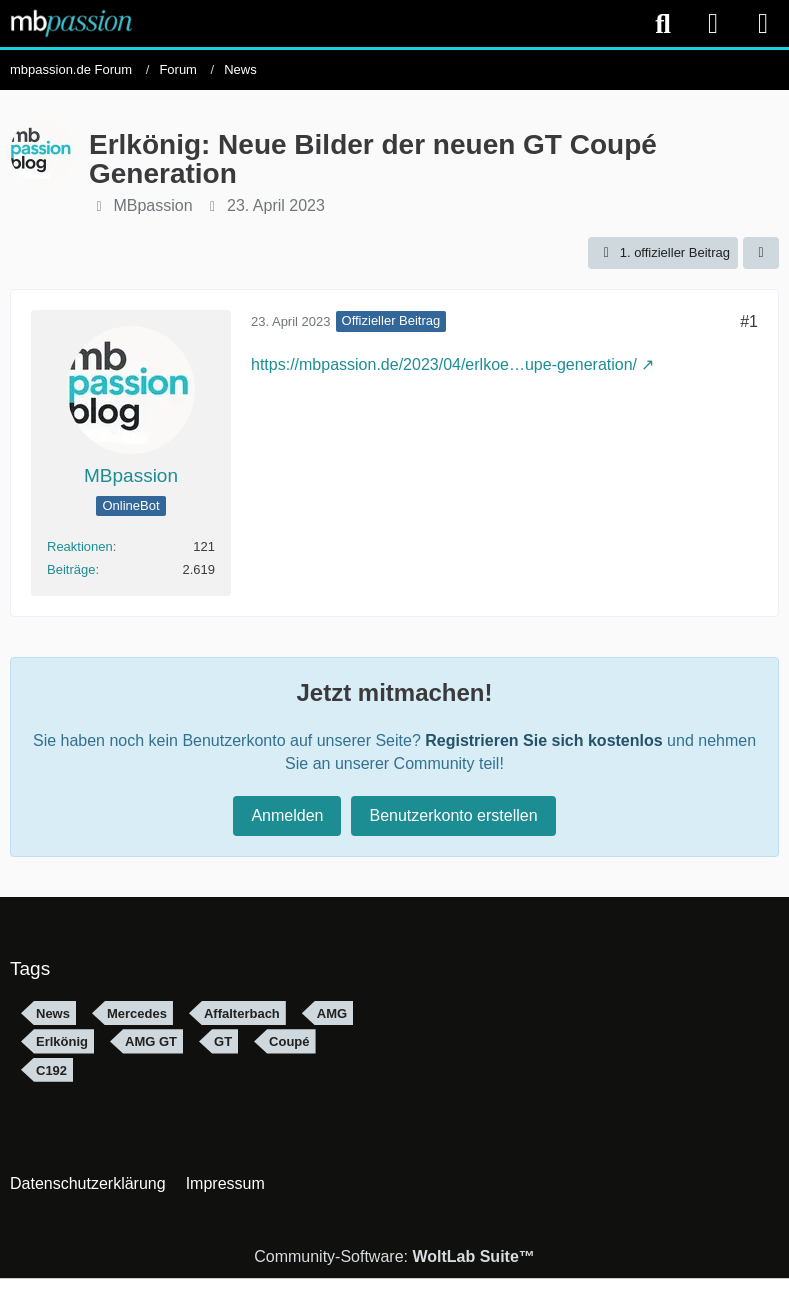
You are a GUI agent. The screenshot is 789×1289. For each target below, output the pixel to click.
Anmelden (287, 815)
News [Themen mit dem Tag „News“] (53, 1013)
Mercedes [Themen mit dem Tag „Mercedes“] (137, 1013)
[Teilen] (761, 252)
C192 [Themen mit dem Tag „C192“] (51, 1070)
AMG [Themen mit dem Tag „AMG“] (332, 1013)
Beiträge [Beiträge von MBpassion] (71, 569)
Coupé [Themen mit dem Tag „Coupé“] (289, 1041)
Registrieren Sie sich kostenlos (543, 740)
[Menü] (763, 24)
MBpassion (152, 205)
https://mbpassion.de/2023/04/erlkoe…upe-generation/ (444, 364)
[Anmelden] (713, 23)
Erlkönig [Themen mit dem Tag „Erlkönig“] (62, 1041)
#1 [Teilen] (749, 321)
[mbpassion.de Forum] (71, 23)
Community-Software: (394, 1256)
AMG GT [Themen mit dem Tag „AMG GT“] (151, 1041)
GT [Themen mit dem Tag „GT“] (223, 1041)
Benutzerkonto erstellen (453, 815)
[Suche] (663, 24)
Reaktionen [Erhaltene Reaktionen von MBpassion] (80, 546)
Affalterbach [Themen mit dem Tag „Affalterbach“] (242, 1013)
